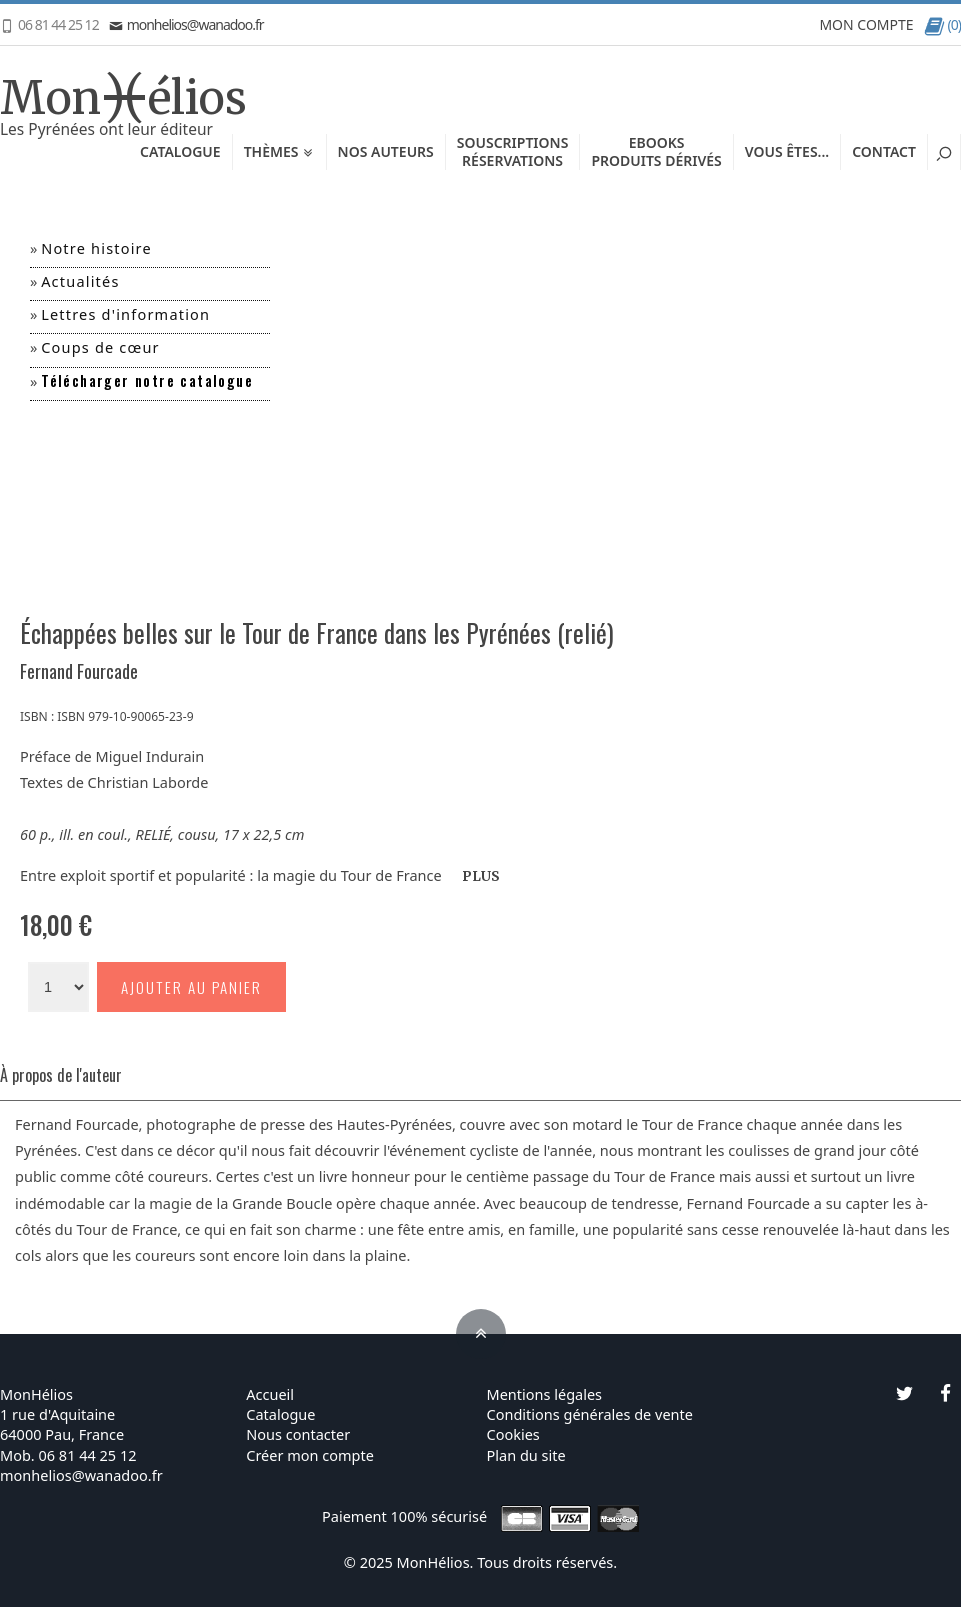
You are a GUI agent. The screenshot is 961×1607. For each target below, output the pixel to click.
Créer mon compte (310, 1455)
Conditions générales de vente (590, 1414)
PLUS (481, 876)
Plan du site (526, 1455)
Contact (884, 152)
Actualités (80, 281)
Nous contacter (298, 1434)
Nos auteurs (386, 152)
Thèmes (279, 152)
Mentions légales (545, 1394)
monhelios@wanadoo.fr (186, 24)
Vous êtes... (787, 152)
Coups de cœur (100, 347)
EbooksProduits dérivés (656, 152)
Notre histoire (96, 248)
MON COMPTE (866, 24)
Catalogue (180, 152)
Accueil (270, 1394)
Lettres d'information (125, 314)
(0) (942, 24)
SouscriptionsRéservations (513, 152)
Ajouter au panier (191, 987)
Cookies (513, 1434)
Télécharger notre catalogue (147, 380)
